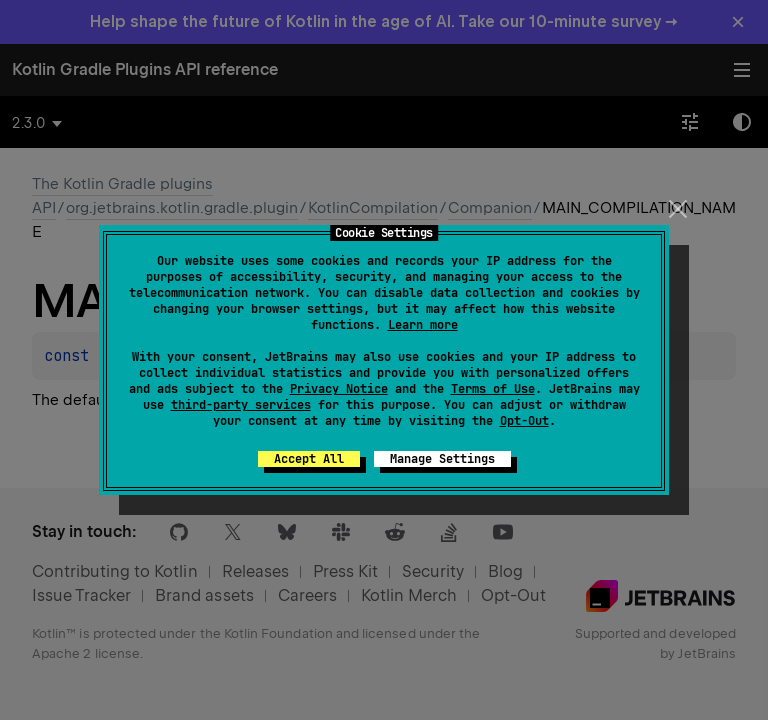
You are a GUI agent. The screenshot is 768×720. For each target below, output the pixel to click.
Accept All (309, 459)
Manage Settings (442, 459)
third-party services (241, 405)
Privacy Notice (339, 389)
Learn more (423, 325)
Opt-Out (524, 421)
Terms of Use (493, 389)
